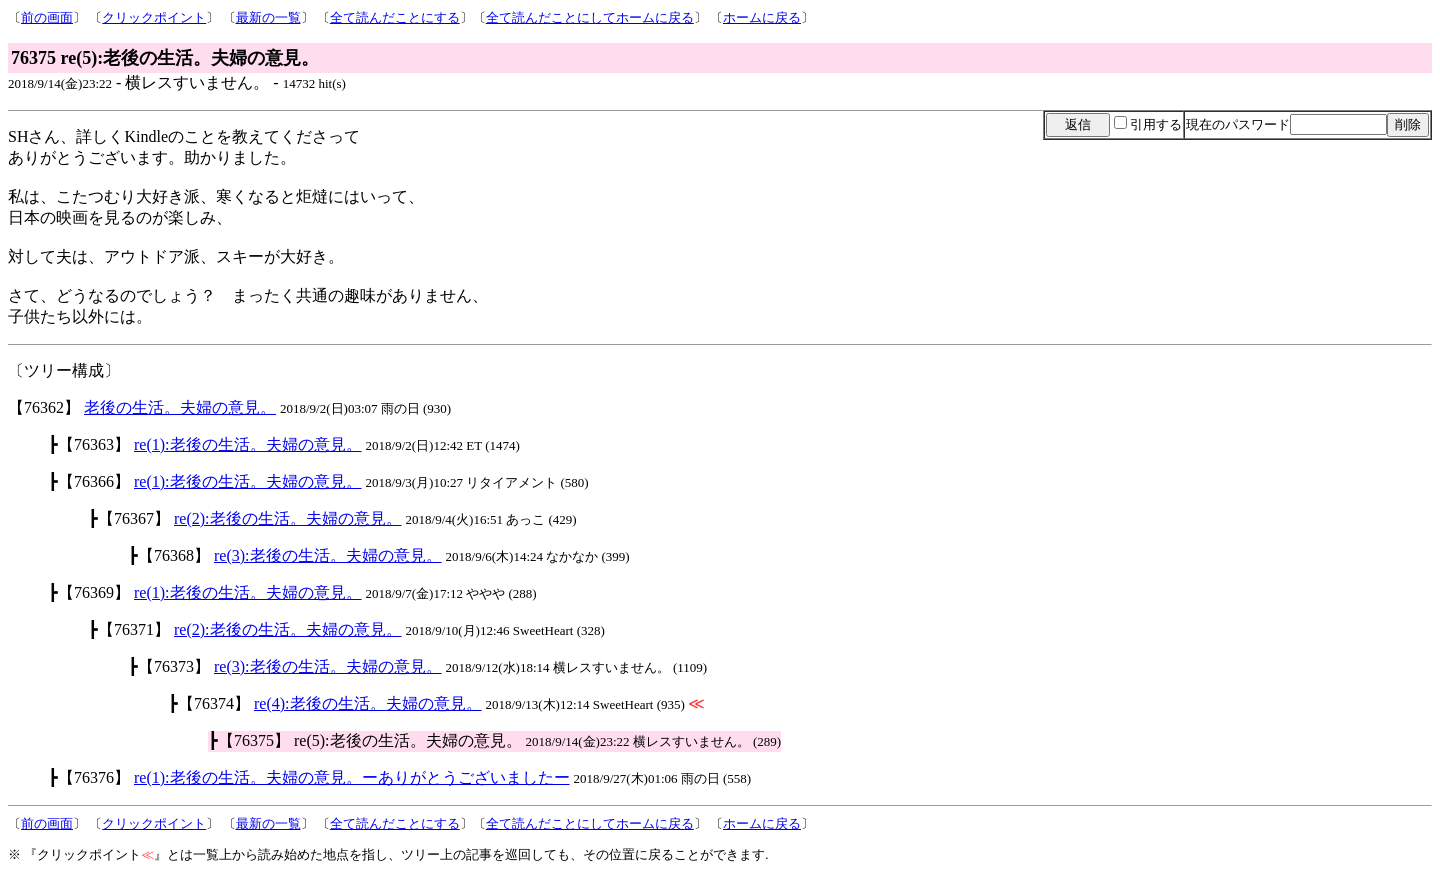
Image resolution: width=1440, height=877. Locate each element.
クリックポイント (154, 17)
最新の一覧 (268, 17)
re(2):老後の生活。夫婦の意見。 (288, 518)
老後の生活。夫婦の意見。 (180, 407)
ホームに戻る (762, 17)
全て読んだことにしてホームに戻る (590, 17)
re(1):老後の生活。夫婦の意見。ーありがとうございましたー (352, 777)
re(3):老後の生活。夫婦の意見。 (328, 555)
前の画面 (47, 17)
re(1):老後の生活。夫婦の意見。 (248, 444)
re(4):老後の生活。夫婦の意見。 (368, 703)
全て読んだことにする (395, 17)
